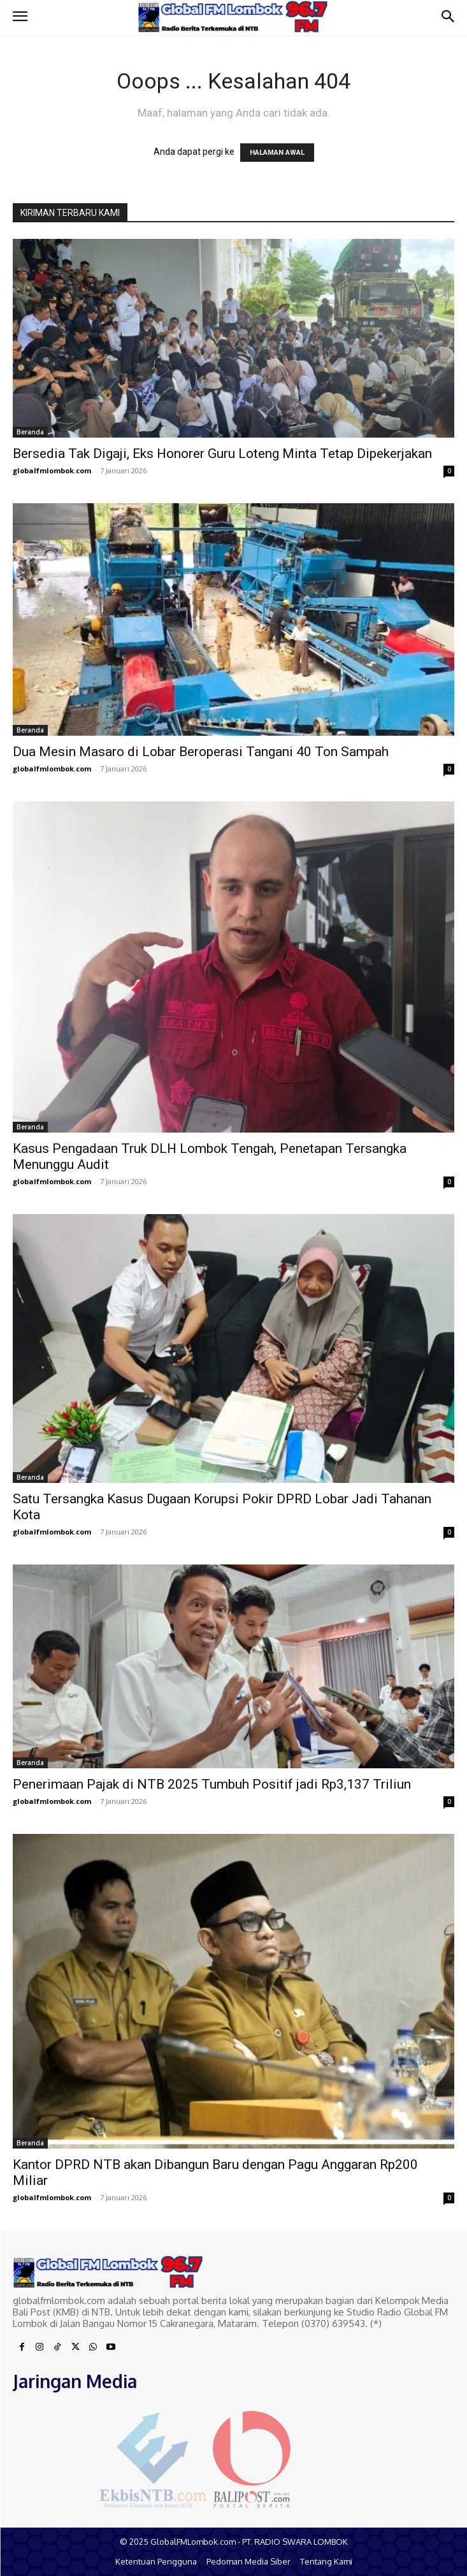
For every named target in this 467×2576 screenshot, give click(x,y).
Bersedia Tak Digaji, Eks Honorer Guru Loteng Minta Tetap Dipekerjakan (222, 453)
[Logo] (233, 17)
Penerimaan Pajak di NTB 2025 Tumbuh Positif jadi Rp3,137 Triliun (212, 1784)
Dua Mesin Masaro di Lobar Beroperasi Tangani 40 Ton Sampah (201, 751)
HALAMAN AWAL (277, 152)
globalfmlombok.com (52, 470)
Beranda (30, 431)
